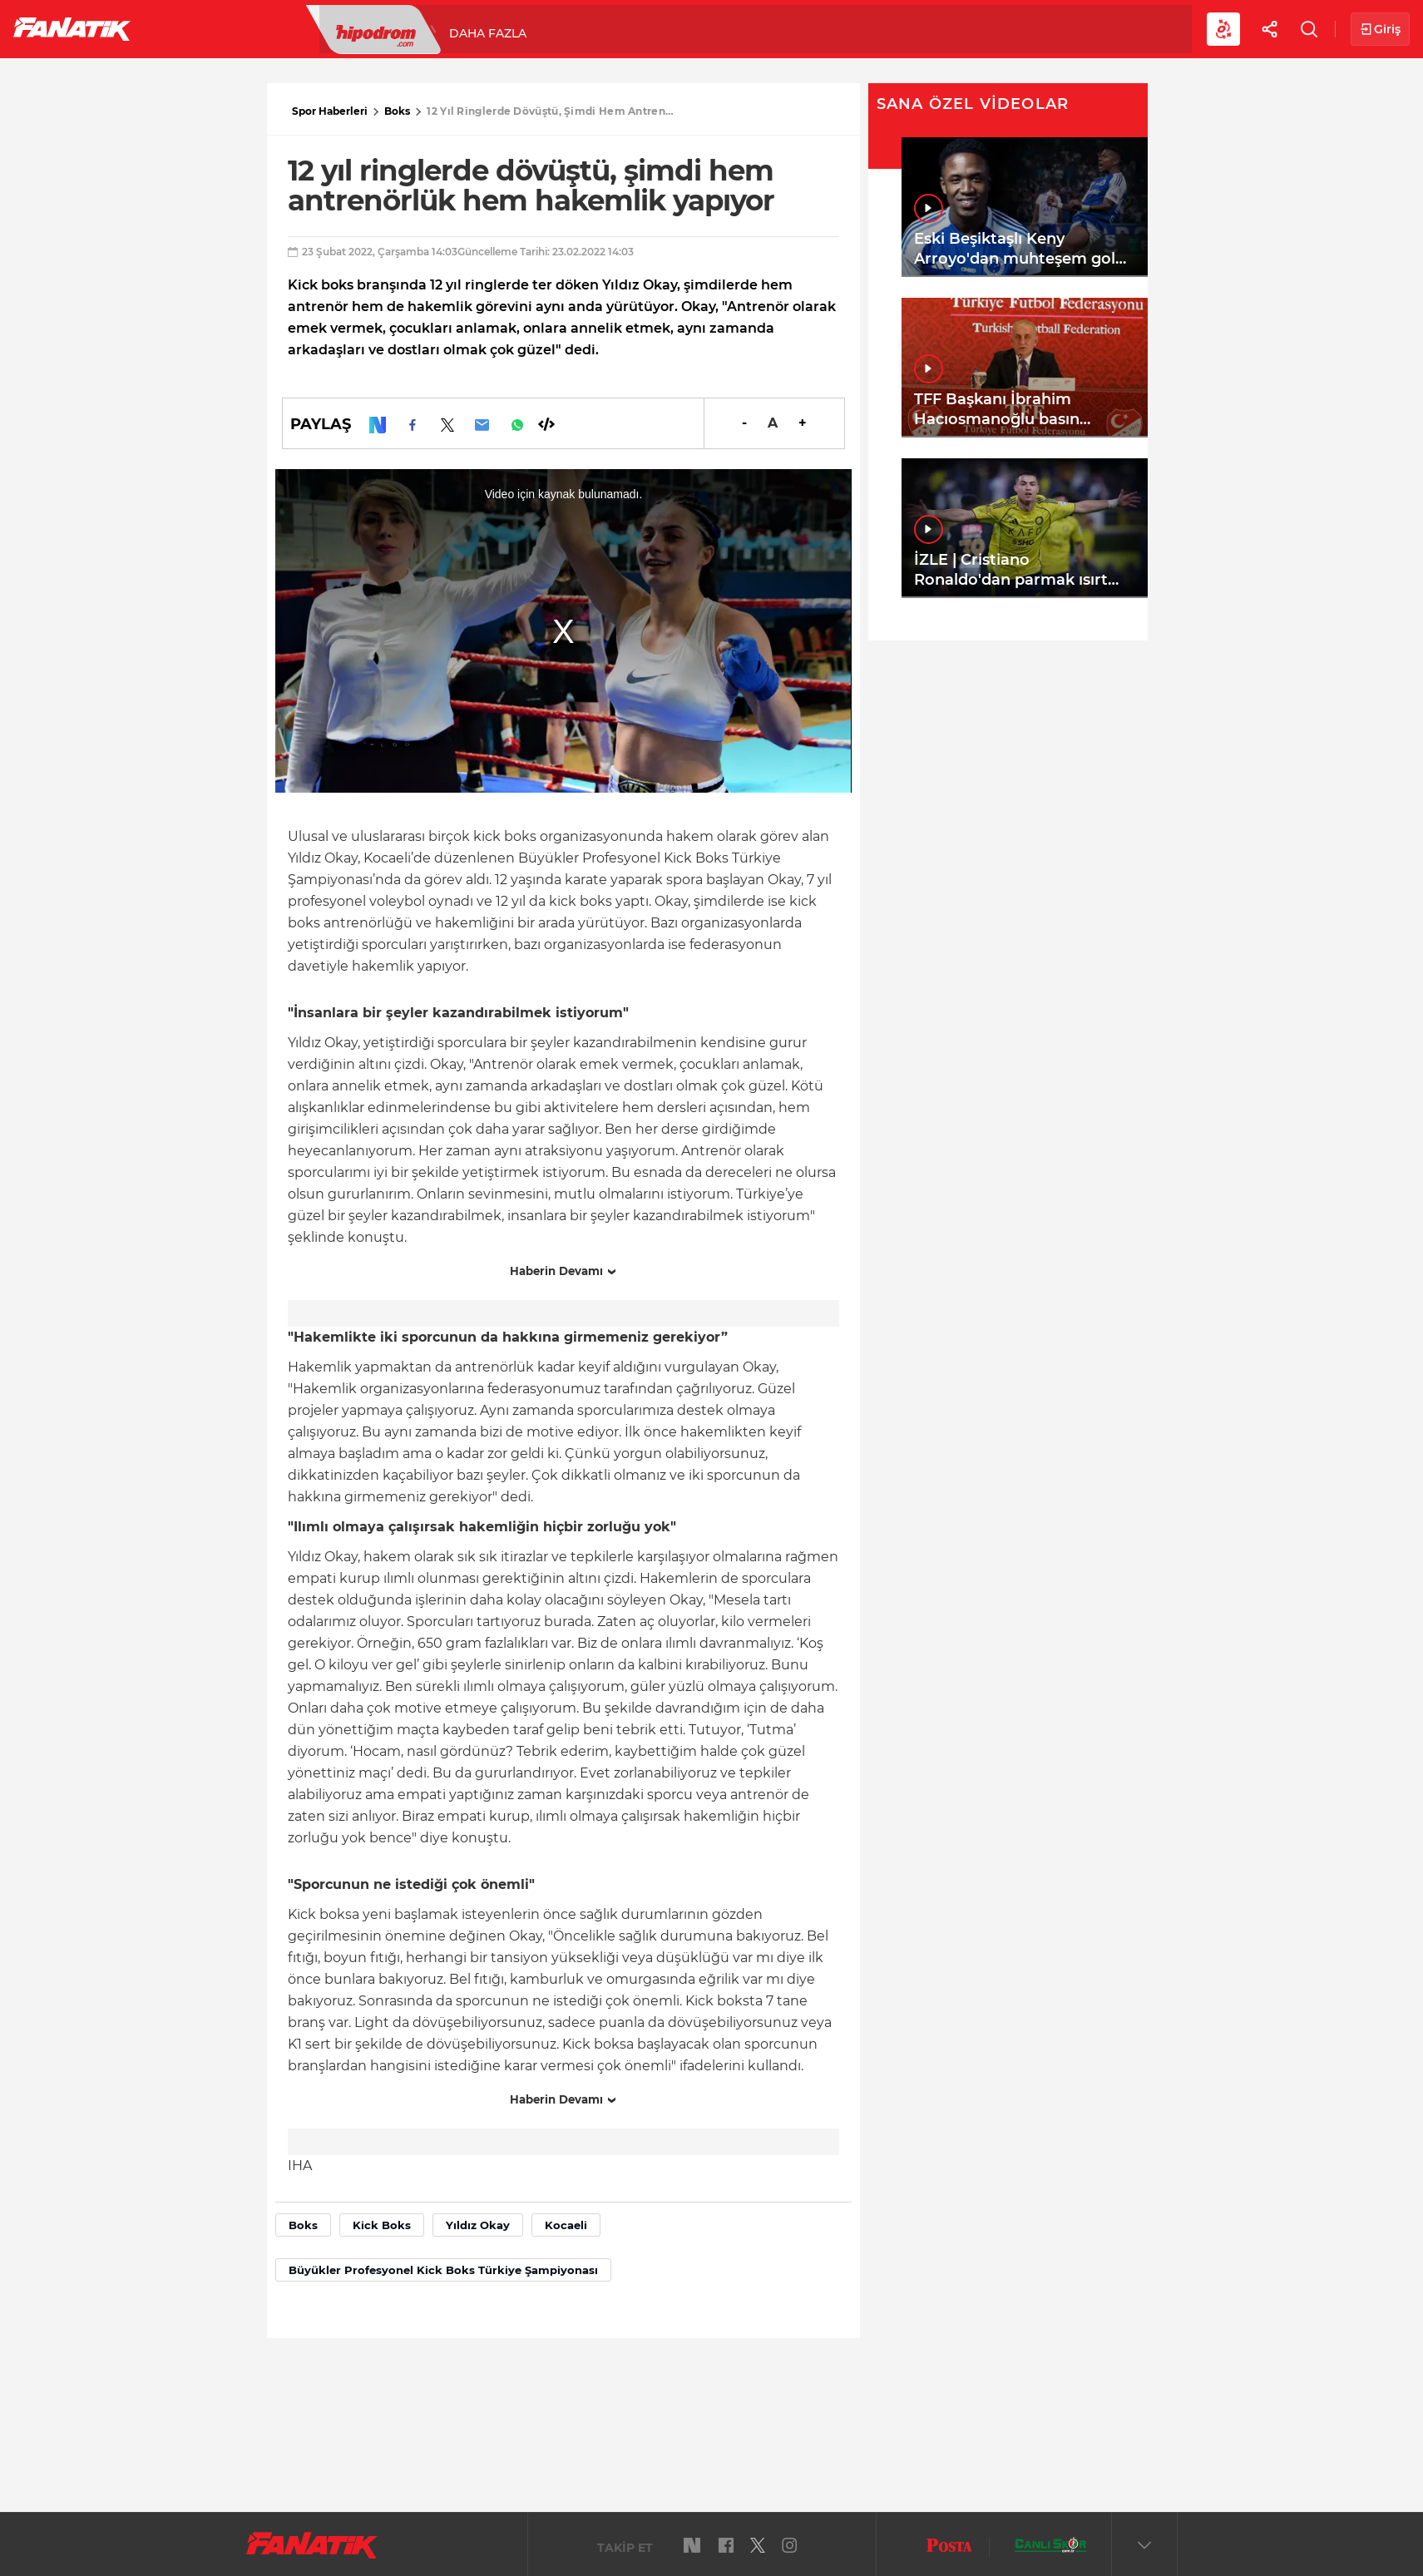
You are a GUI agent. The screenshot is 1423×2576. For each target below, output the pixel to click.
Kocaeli (566, 2225)
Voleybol (483, 28)
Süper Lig (279, 28)
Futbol (190, 28)
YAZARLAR (581, 28)
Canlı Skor (682, 28)
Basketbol (381, 28)
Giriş (1380, 29)
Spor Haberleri (330, 111)
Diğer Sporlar (914, 28)
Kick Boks (382, 2225)
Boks (397, 111)
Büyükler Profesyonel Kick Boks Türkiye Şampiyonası (443, 2270)
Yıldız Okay (478, 2225)
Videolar (1028, 28)
